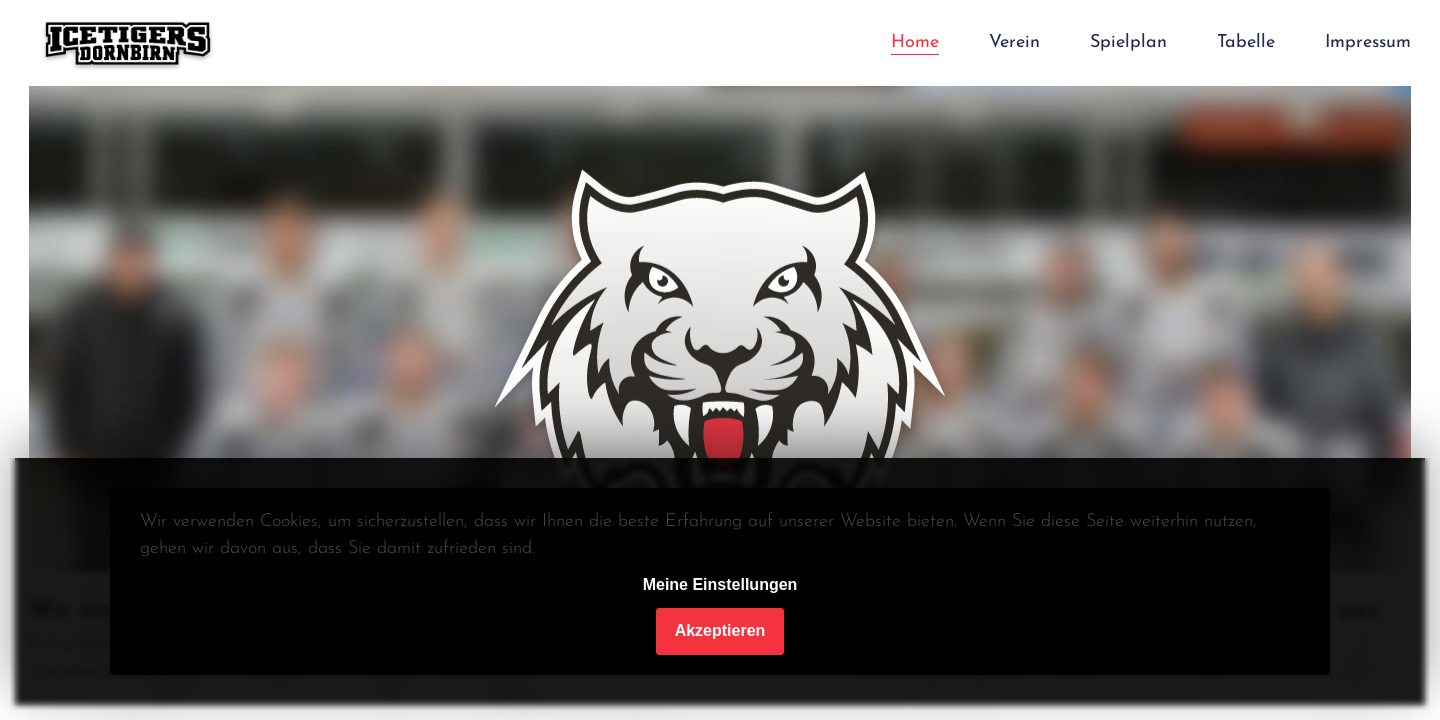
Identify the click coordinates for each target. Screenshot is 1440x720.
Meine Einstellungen (720, 584)
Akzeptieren (720, 630)
